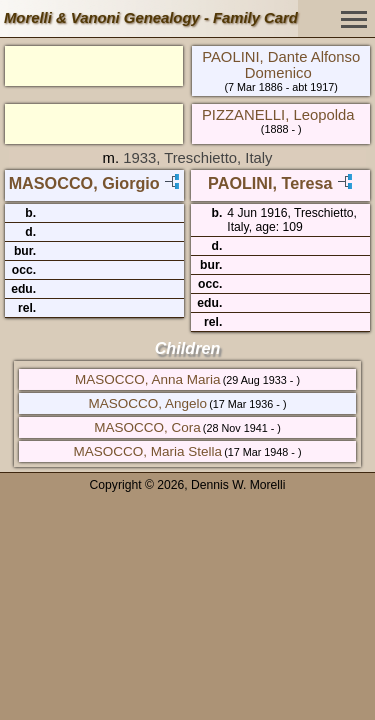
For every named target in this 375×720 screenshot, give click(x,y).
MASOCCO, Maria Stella (147, 451)
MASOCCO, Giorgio (84, 183)
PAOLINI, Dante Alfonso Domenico (281, 65)
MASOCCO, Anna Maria (148, 379)
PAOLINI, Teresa (270, 183)
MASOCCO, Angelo (147, 403)
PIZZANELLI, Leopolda (278, 115)
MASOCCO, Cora (147, 427)
